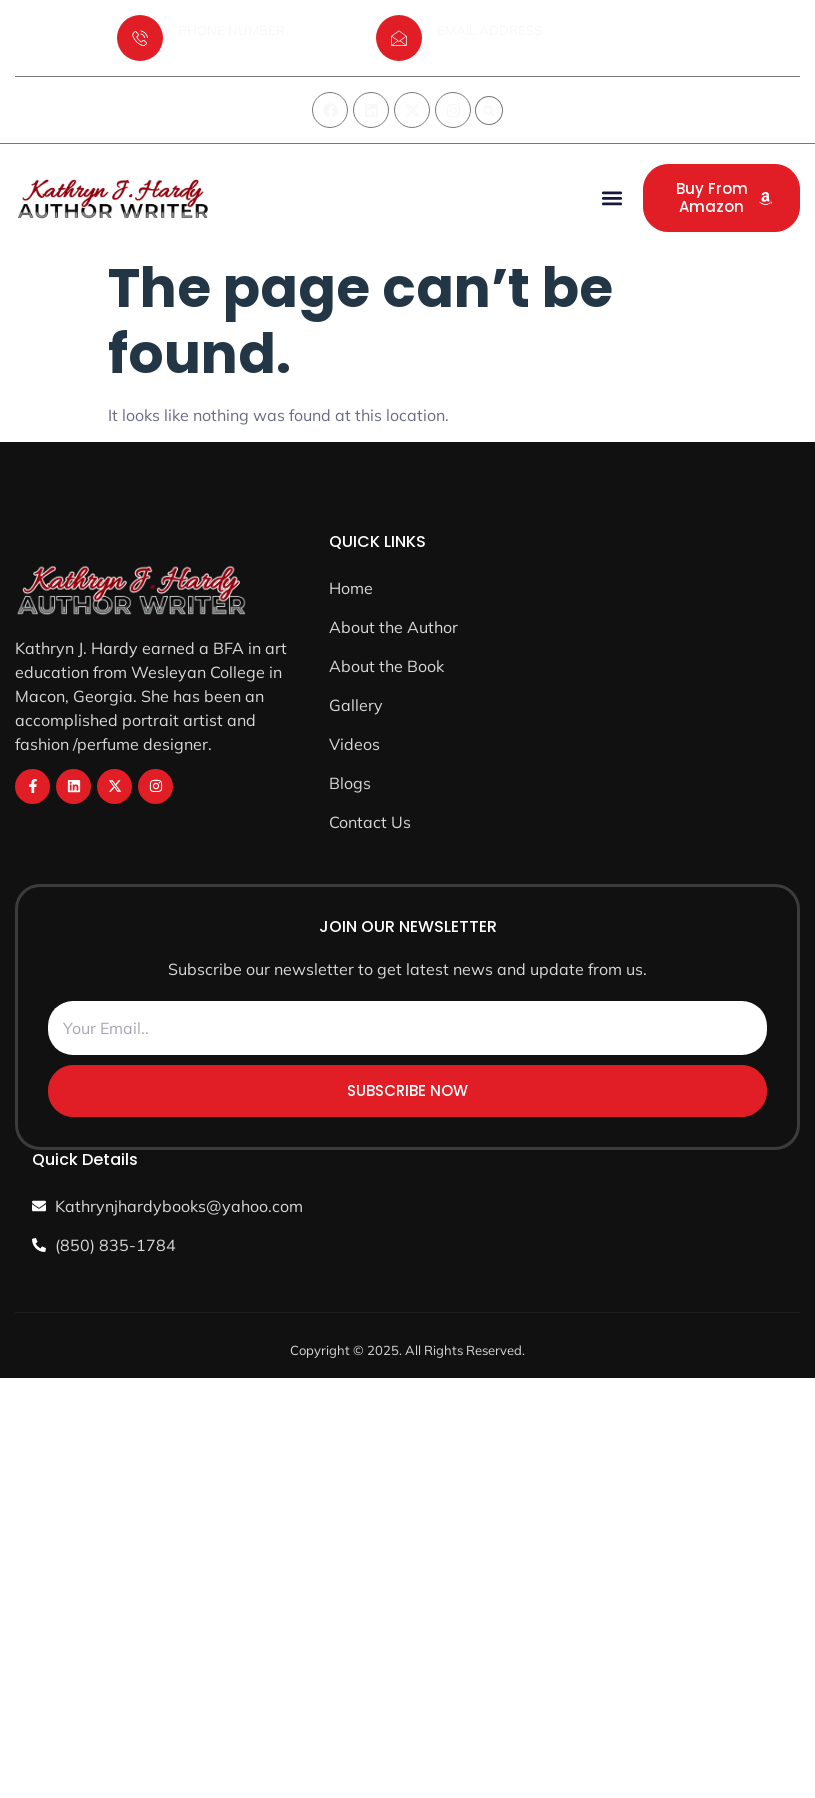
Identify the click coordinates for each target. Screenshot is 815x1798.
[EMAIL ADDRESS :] (399, 38)
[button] (489, 111)
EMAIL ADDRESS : (492, 30)
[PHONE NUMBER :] (140, 38)
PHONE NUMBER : (234, 30)
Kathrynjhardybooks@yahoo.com (537, 53)
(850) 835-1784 (226, 53)
